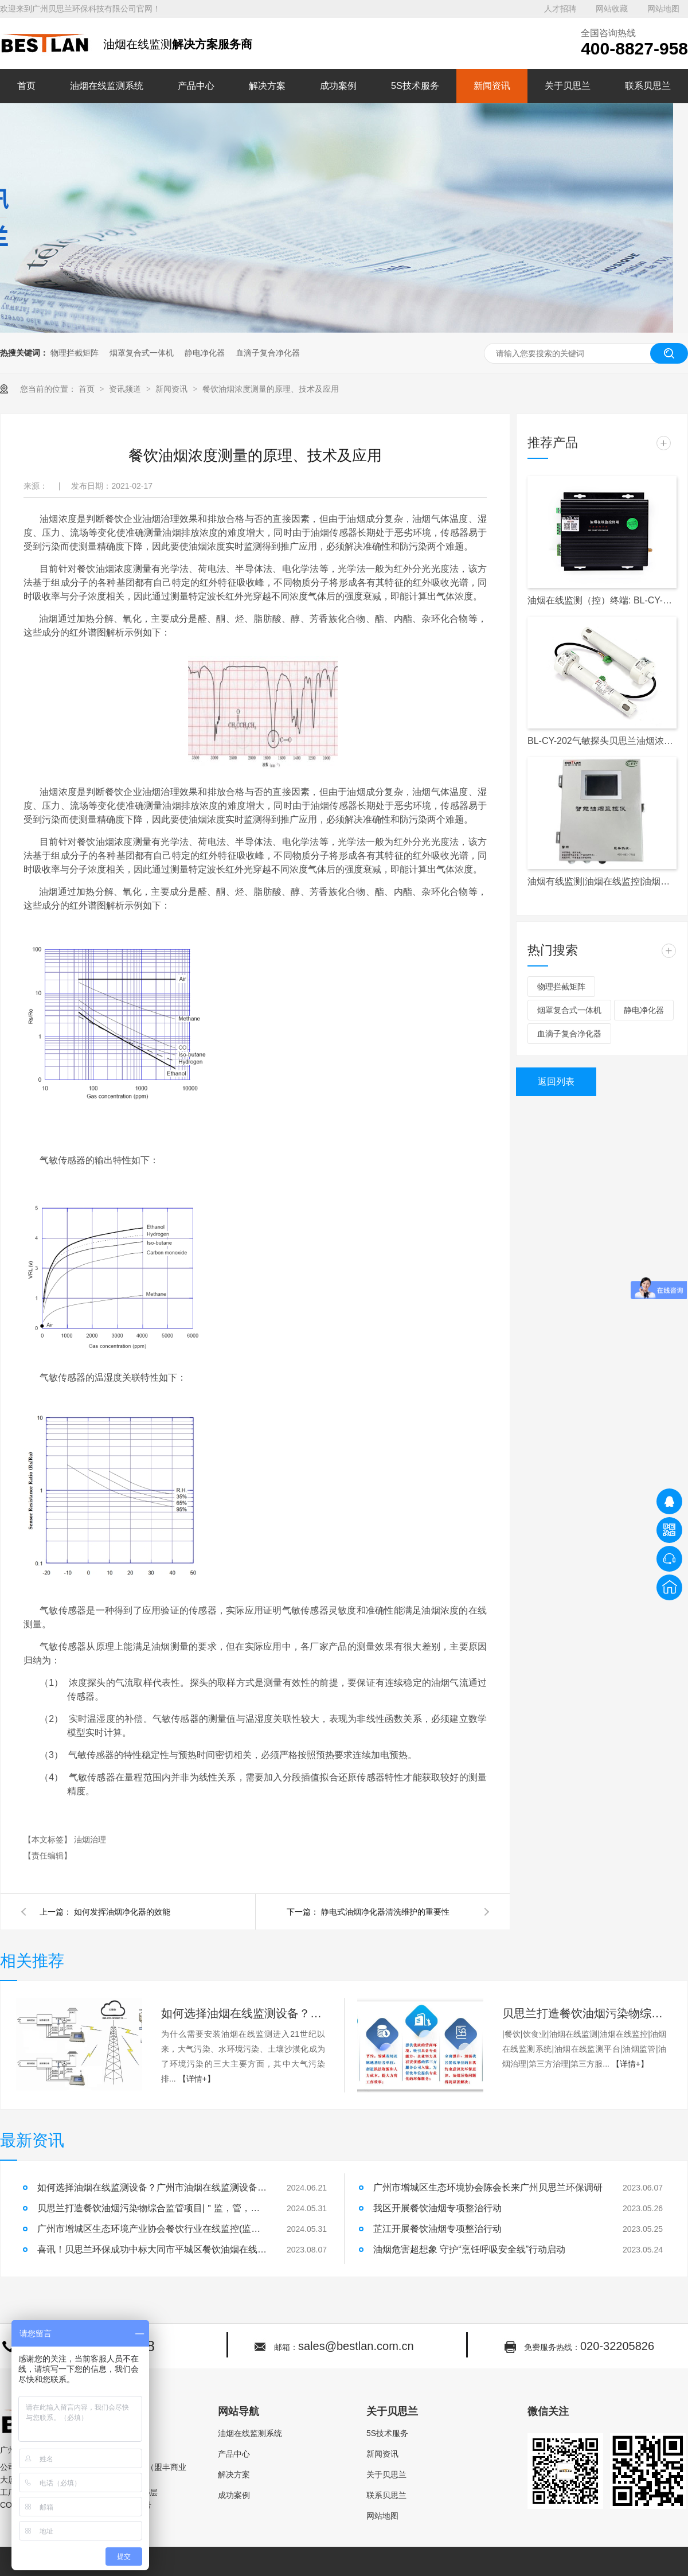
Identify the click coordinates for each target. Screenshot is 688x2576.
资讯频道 (126, 388)
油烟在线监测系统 (106, 86)
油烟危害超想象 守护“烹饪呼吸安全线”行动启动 (469, 2249)
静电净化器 (205, 352)
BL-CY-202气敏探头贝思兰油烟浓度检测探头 (602, 741)
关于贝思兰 (568, 86)
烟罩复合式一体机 (142, 352)
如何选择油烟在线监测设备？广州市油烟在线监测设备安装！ (243, 2013)
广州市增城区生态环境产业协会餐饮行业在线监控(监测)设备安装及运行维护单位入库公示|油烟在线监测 (152, 2229)
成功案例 (338, 86)
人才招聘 (560, 8)
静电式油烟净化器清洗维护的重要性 (385, 1911)
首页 (26, 86)
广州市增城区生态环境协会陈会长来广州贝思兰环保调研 (488, 2187)
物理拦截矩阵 (74, 352)
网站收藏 (612, 8)
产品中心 (196, 86)
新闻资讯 (492, 86)
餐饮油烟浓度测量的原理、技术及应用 (270, 388)
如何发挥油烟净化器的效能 (122, 1911)
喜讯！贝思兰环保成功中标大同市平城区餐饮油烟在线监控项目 (152, 2249)
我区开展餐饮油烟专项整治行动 (437, 2208)
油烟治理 (90, 1839)
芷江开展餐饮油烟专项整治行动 (437, 2229)
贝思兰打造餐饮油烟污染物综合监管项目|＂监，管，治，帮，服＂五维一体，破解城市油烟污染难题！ (584, 2013)
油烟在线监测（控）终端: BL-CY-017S (602, 600)
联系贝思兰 (648, 86)
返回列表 (556, 1081)
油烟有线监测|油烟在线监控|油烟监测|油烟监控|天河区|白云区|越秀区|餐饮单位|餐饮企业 (602, 881)
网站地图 (663, 8)
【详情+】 (196, 2078)
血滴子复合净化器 (268, 352)
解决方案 (267, 86)
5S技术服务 (415, 86)
